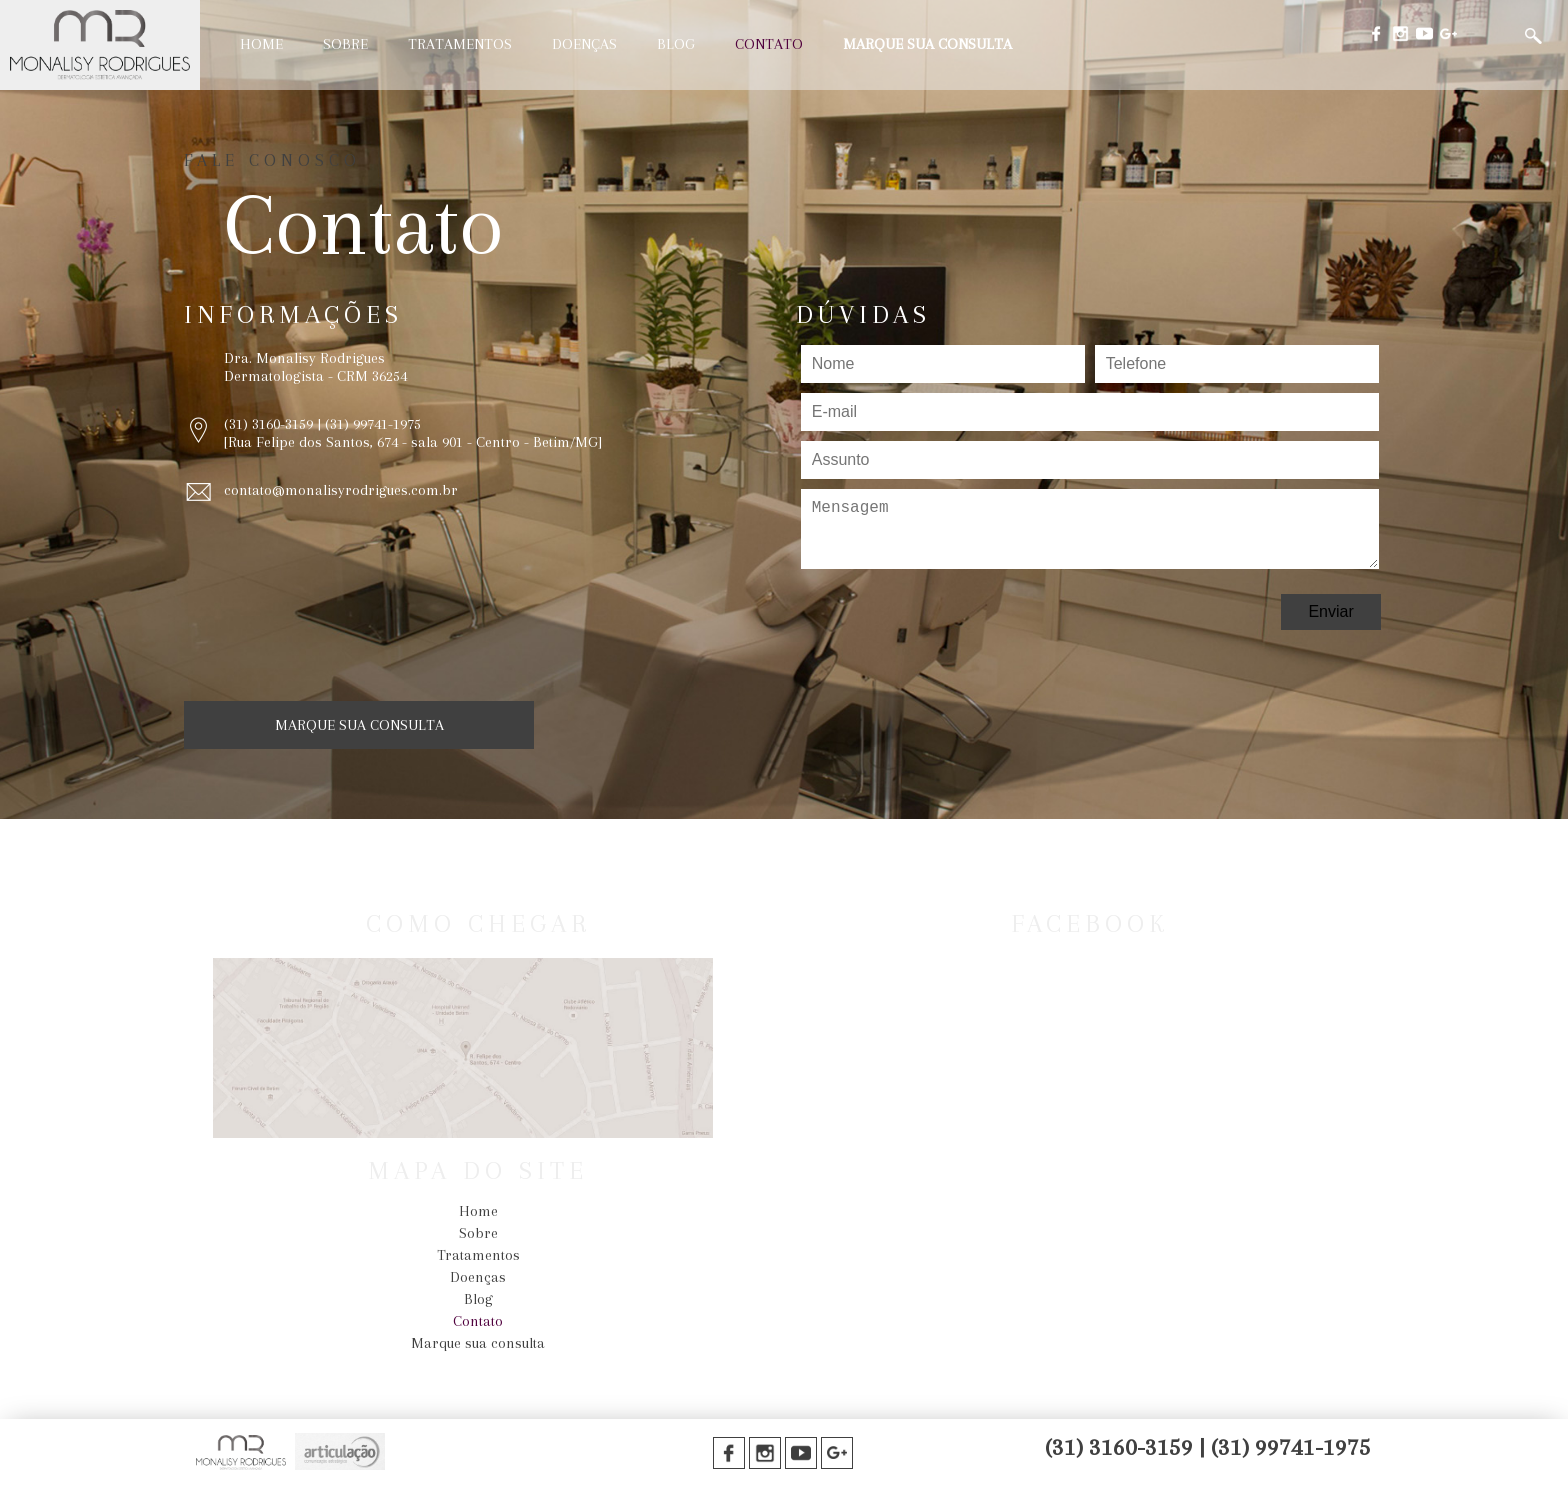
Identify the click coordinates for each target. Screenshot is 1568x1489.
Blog (676, 44)
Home (261, 44)
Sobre (345, 44)
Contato (769, 44)
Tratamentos (460, 44)
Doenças (584, 44)
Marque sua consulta (927, 44)
